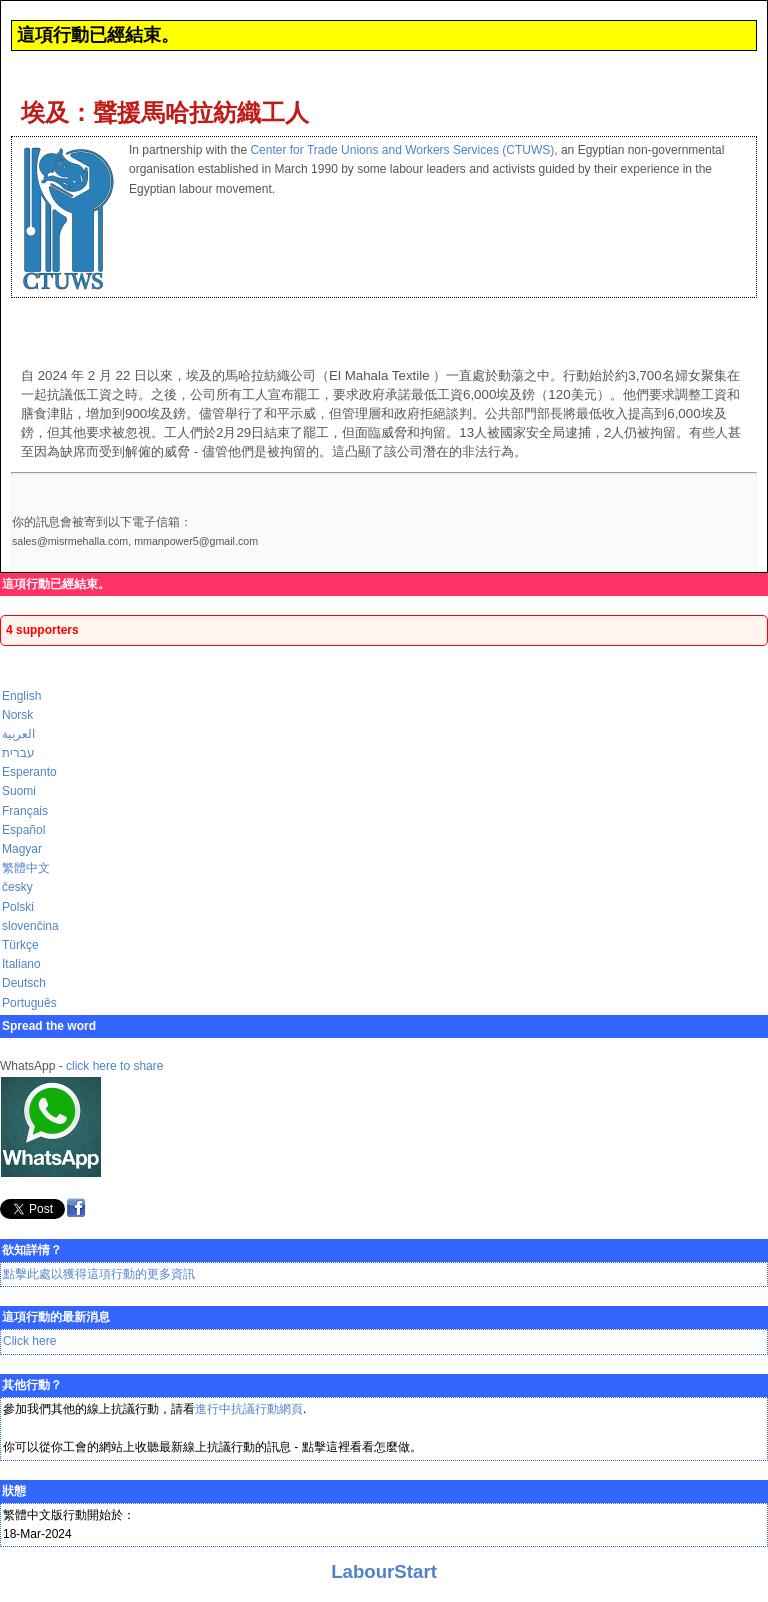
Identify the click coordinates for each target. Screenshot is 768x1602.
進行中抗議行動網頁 (249, 1409)
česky (17, 887)
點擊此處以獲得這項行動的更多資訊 (99, 1274)
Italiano (21, 964)
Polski (18, 907)
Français (25, 811)
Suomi (19, 791)
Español (23, 830)
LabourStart (384, 1571)
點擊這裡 (326, 1447)
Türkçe (20, 945)
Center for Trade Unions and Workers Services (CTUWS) (402, 150)
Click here (29, 1341)
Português (29, 1003)
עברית (18, 753)
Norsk (17, 715)
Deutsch (24, 983)
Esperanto (29, 772)
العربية (18, 734)
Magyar (22, 849)
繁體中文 (26, 868)
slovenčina (30, 926)
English (21, 696)
